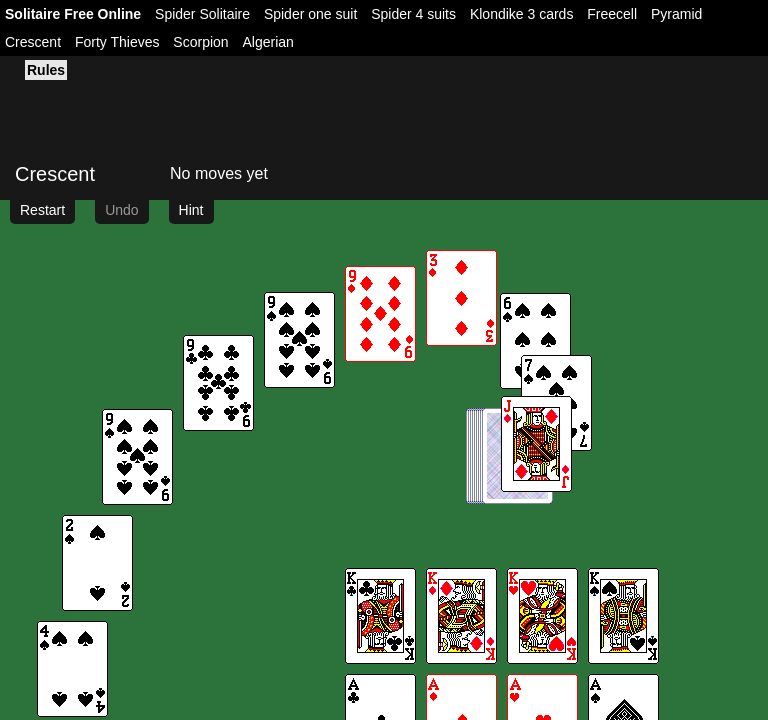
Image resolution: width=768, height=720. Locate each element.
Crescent (33, 42)
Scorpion (200, 42)
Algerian (268, 42)
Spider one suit (310, 14)
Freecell (612, 14)
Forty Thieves (117, 42)
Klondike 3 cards (522, 14)
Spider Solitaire (202, 14)
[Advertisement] (227, 106)
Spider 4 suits (413, 14)
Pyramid (676, 14)
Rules (46, 70)
